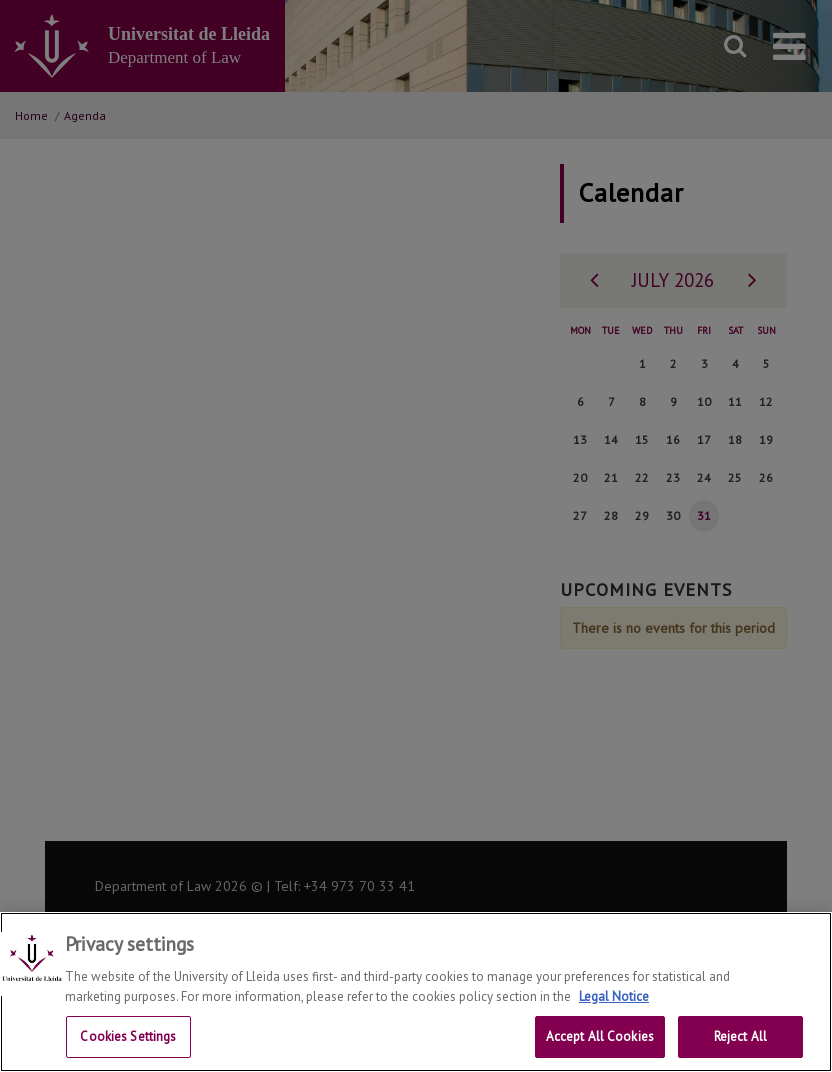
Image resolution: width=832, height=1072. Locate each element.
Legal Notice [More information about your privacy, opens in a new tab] (614, 1014)
